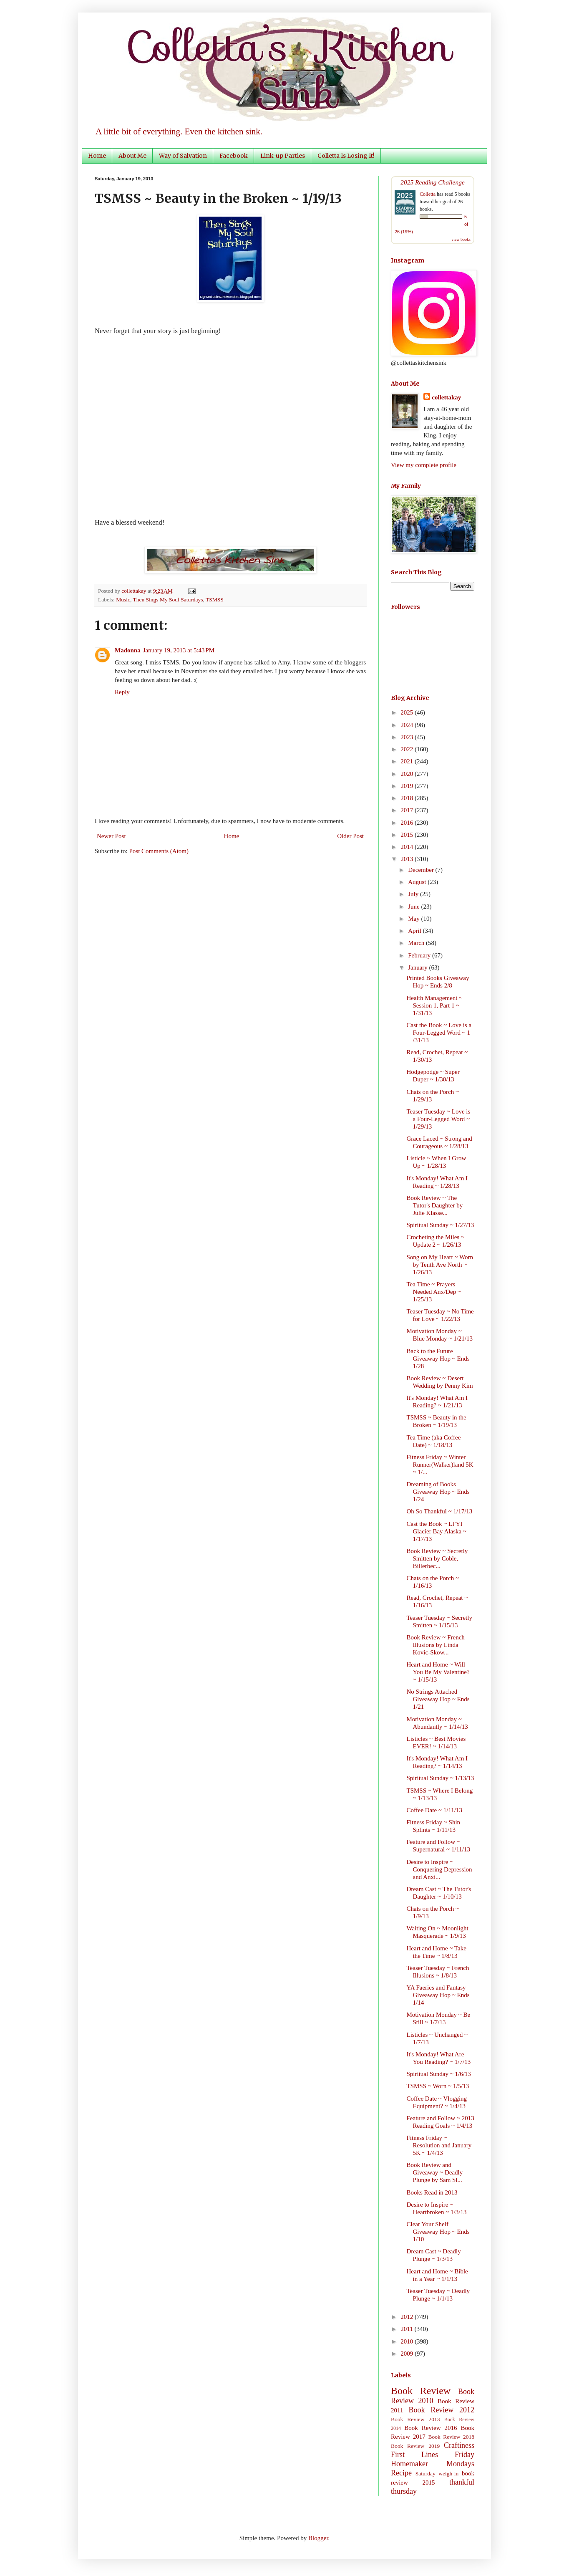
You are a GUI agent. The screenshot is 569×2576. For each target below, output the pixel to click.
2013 (407, 859)
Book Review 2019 (415, 2446)
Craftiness (459, 2445)
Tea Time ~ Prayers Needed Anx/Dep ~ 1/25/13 (434, 1292)
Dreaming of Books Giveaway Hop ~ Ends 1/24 (438, 1492)
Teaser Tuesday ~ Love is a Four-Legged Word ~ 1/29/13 (439, 1119)
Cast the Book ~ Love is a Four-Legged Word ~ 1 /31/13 (439, 1032)
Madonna (128, 650)
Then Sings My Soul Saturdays (168, 599)
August (418, 882)
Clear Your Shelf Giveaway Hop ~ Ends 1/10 (438, 2232)
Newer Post (111, 836)
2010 (407, 2341)
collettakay (134, 591)
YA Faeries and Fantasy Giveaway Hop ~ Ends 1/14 (438, 1995)
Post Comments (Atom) (159, 851)
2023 (407, 737)
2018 (407, 798)
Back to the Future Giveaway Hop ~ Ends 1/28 (438, 1358)
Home (97, 155)
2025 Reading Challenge (432, 182)
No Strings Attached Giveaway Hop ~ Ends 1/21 (438, 1699)
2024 (407, 725)
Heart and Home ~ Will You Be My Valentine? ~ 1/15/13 (438, 1672)
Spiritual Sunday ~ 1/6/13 (439, 2074)
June (414, 906)
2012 (407, 2316)
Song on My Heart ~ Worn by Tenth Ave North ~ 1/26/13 (440, 1264)
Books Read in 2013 (432, 2192)
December (421, 869)
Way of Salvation (183, 155)
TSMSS (215, 599)
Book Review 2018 (451, 2437)
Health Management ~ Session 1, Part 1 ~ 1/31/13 (435, 1005)
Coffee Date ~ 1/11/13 (435, 1810)
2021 (407, 761)
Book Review (421, 2390)
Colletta (428, 194)
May (414, 918)
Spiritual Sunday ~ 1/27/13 (440, 1225)
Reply (122, 692)
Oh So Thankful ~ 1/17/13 (440, 1511)
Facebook (233, 155)
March (417, 942)
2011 (407, 2329)
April (415, 930)
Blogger (318, 2538)
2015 (407, 834)
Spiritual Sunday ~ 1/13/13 (440, 1778)
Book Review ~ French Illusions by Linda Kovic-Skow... (436, 1645)
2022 (407, 749)
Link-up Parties (282, 155)
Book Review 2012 (441, 2410)
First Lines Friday (432, 2454)
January (418, 967)
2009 (407, 2353)
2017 (407, 810)
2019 (407, 786)
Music (123, 599)
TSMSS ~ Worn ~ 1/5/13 (438, 2086)
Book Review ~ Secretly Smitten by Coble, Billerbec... (437, 1558)
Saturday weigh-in (437, 2473)
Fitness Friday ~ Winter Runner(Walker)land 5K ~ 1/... (440, 1464)
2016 (407, 822)
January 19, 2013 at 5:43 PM (178, 650)
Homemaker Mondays (432, 2464)
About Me (132, 155)
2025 (407, 712)
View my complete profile (423, 465)
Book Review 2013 (415, 2419)
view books (461, 239)
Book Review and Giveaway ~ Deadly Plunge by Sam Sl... (435, 2172)
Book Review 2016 (430, 2427)
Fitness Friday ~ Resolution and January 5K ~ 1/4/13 (439, 2145)
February (420, 955)
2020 (407, 773)
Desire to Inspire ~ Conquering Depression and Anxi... (439, 1869)
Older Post (350, 836)
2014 (407, 847)
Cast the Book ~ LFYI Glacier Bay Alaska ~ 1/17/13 (437, 1531)
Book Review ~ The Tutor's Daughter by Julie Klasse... (435, 1205)
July (414, 894)
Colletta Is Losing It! (346, 155)
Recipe (401, 2473)
